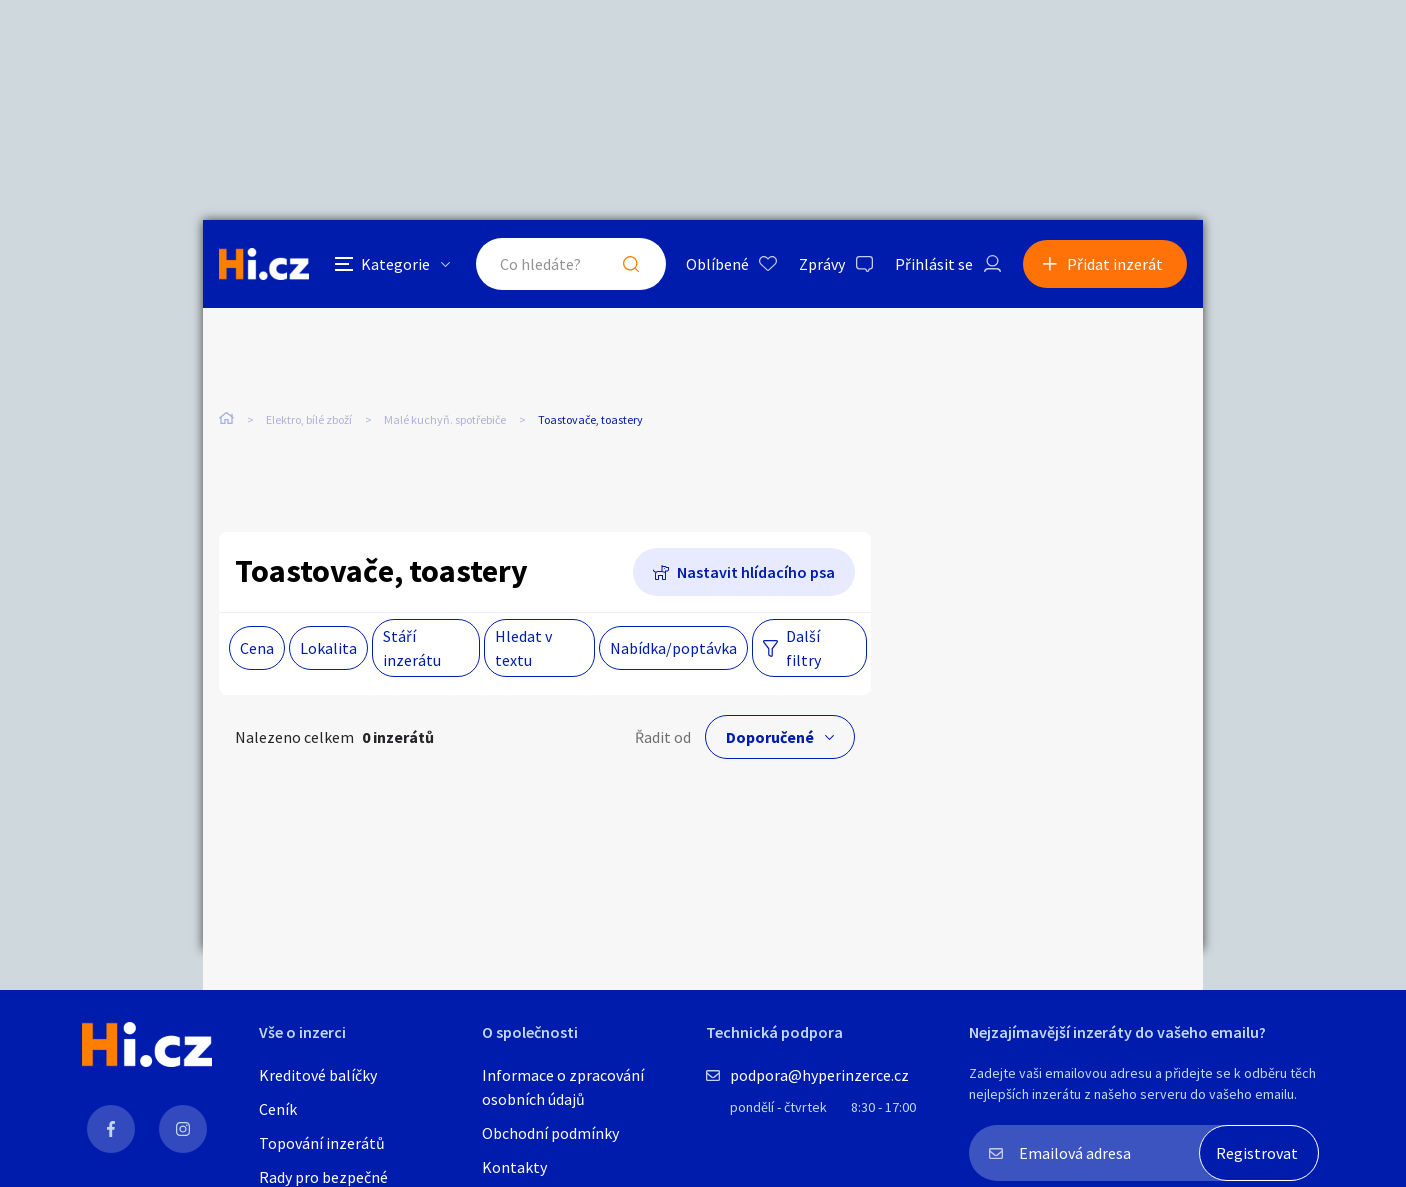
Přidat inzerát (1115, 264)
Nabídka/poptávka (673, 648)
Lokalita (328, 648)
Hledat (631, 264)
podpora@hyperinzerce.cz (819, 1075)
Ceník (278, 1109)
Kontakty (514, 1167)
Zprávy (822, 264)
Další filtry (803, 648)
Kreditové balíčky (318, 1075)
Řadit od (663, 737)
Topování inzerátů (322, 1143)
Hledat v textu (523, 648)
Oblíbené (717, 264)
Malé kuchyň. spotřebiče (445, 419)
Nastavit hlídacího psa (756, 572)
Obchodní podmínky (550, 1133)
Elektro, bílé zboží (309, 419)
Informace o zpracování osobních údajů (563, 1087)
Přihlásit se (934, 264)
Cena (257, 648)
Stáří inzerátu (412, 648)
